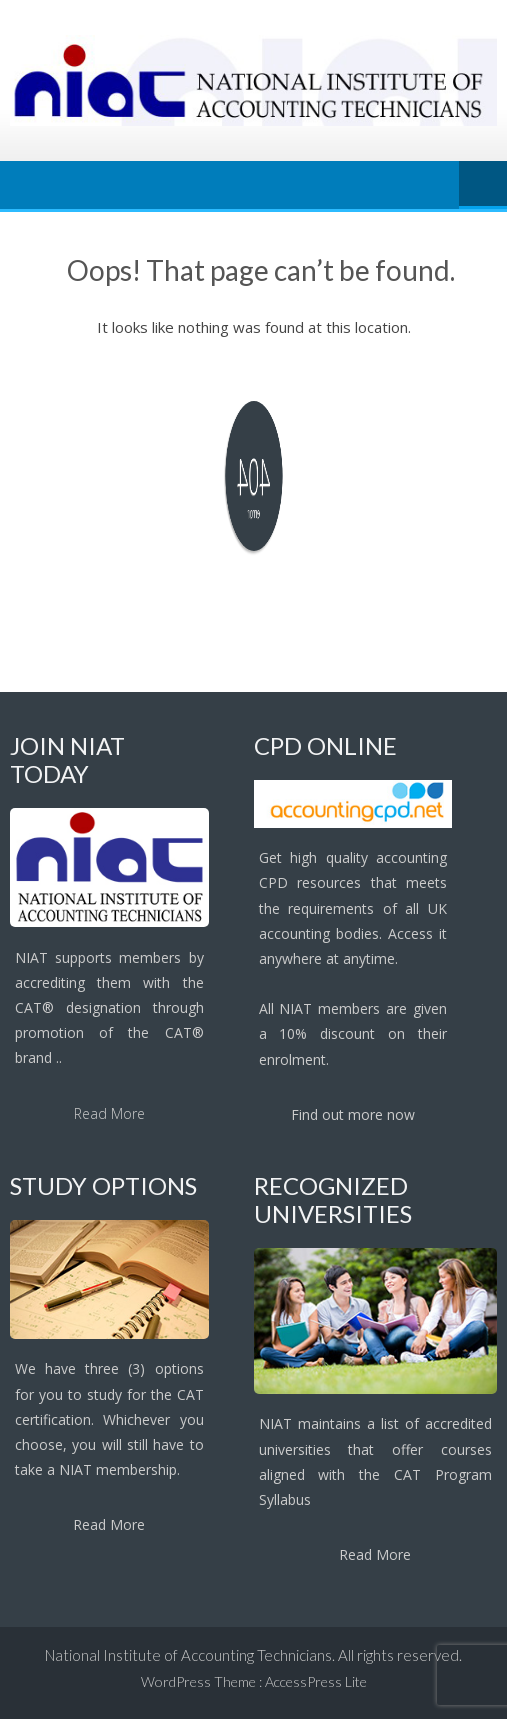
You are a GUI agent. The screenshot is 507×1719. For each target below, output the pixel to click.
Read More (109, 1113)
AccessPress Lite (316, 1681)
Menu (483, 185)
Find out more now (353, 1114)
